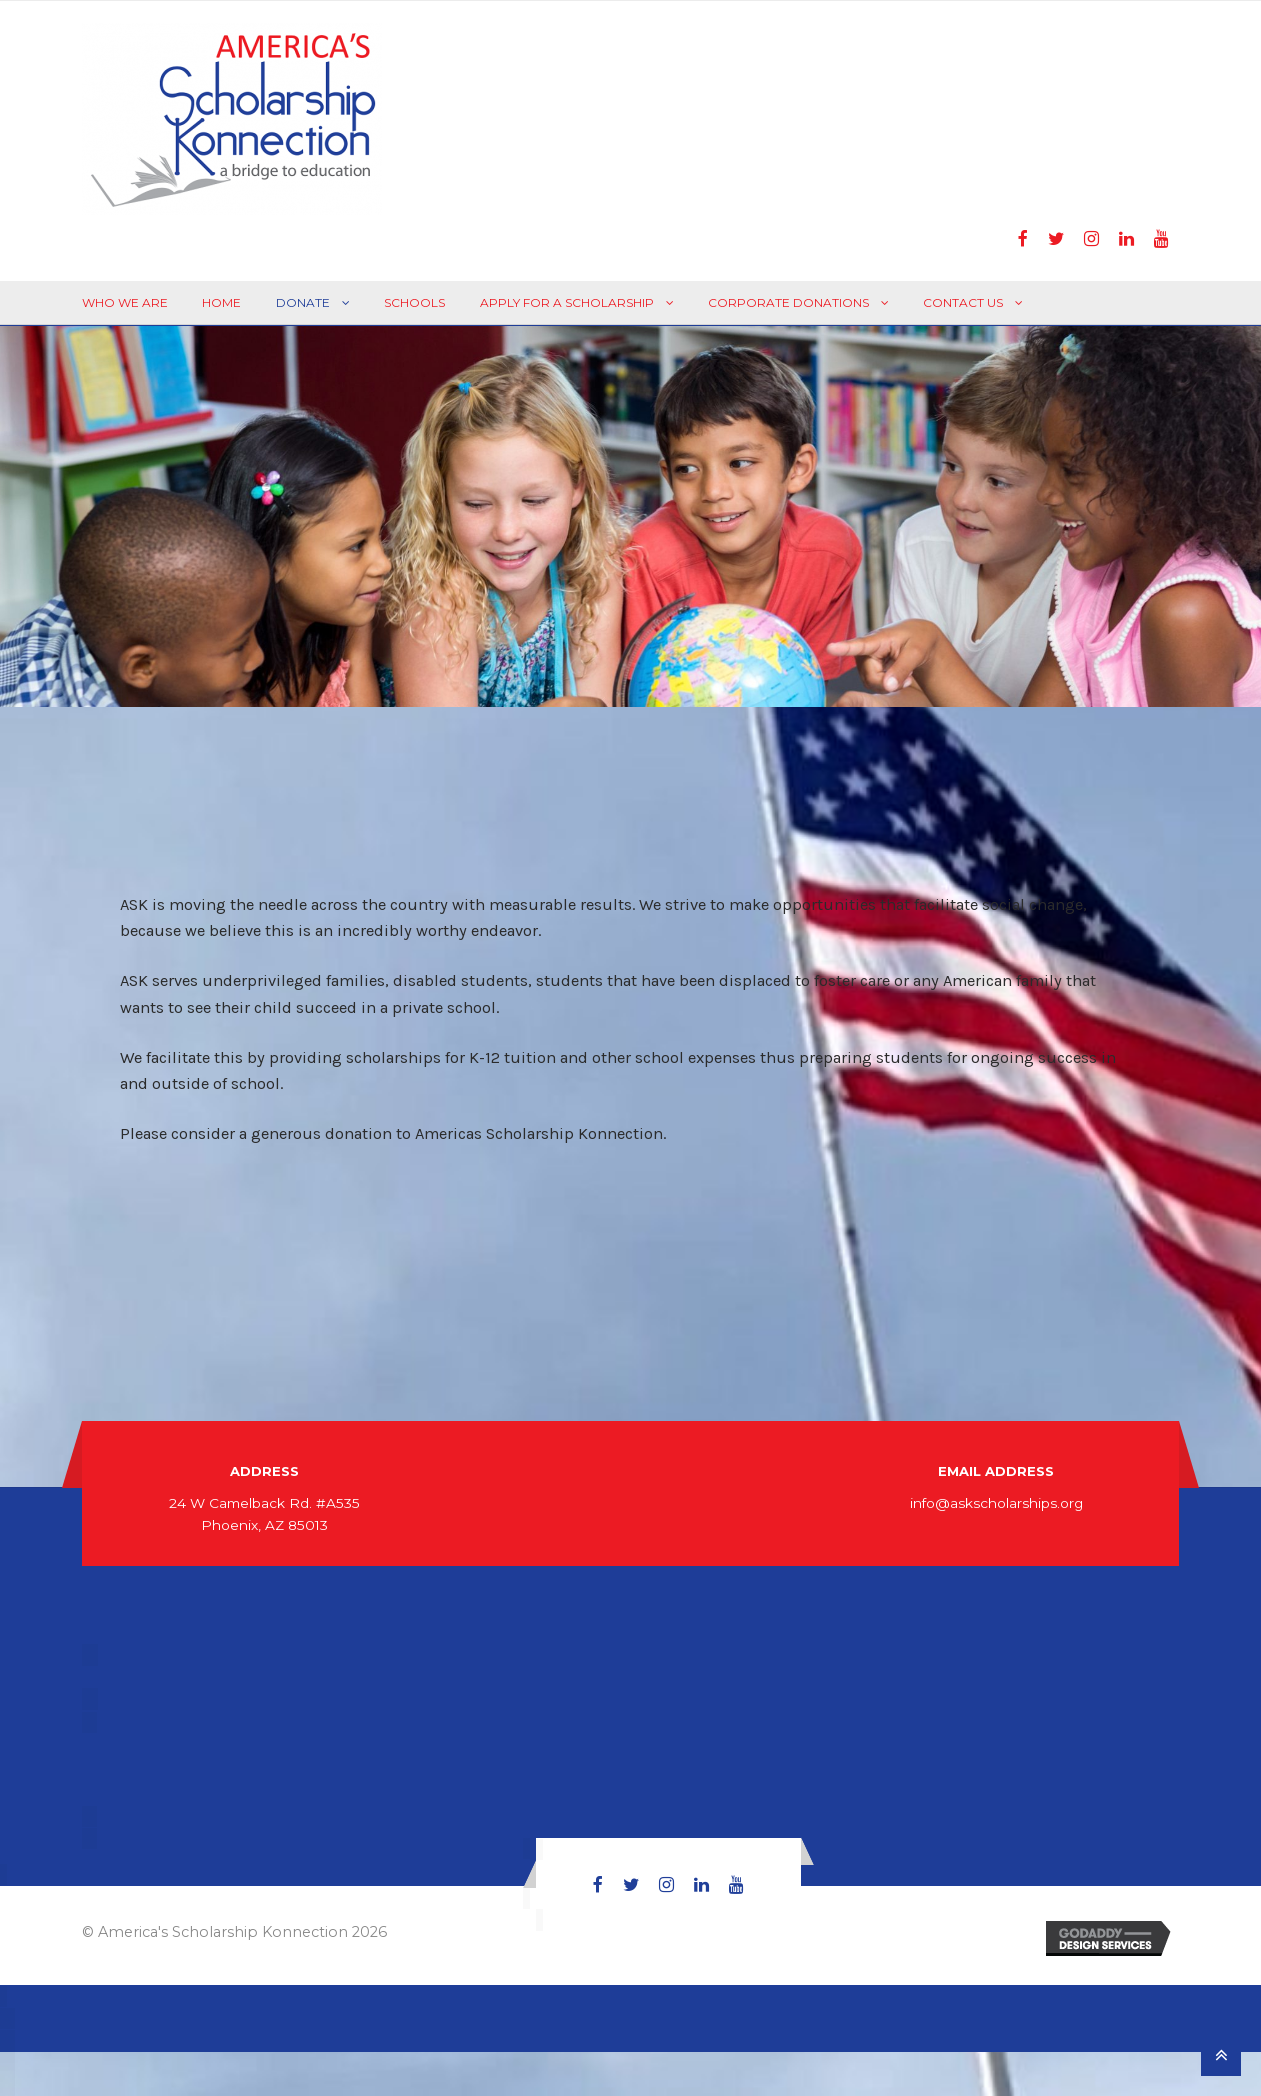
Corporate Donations (788, 302)
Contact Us (963, 302)
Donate (303, 302)
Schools (414, 302)
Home (221, 302)
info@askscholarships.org (996, 1503)
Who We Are (125, 302)
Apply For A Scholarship (567, 302)
